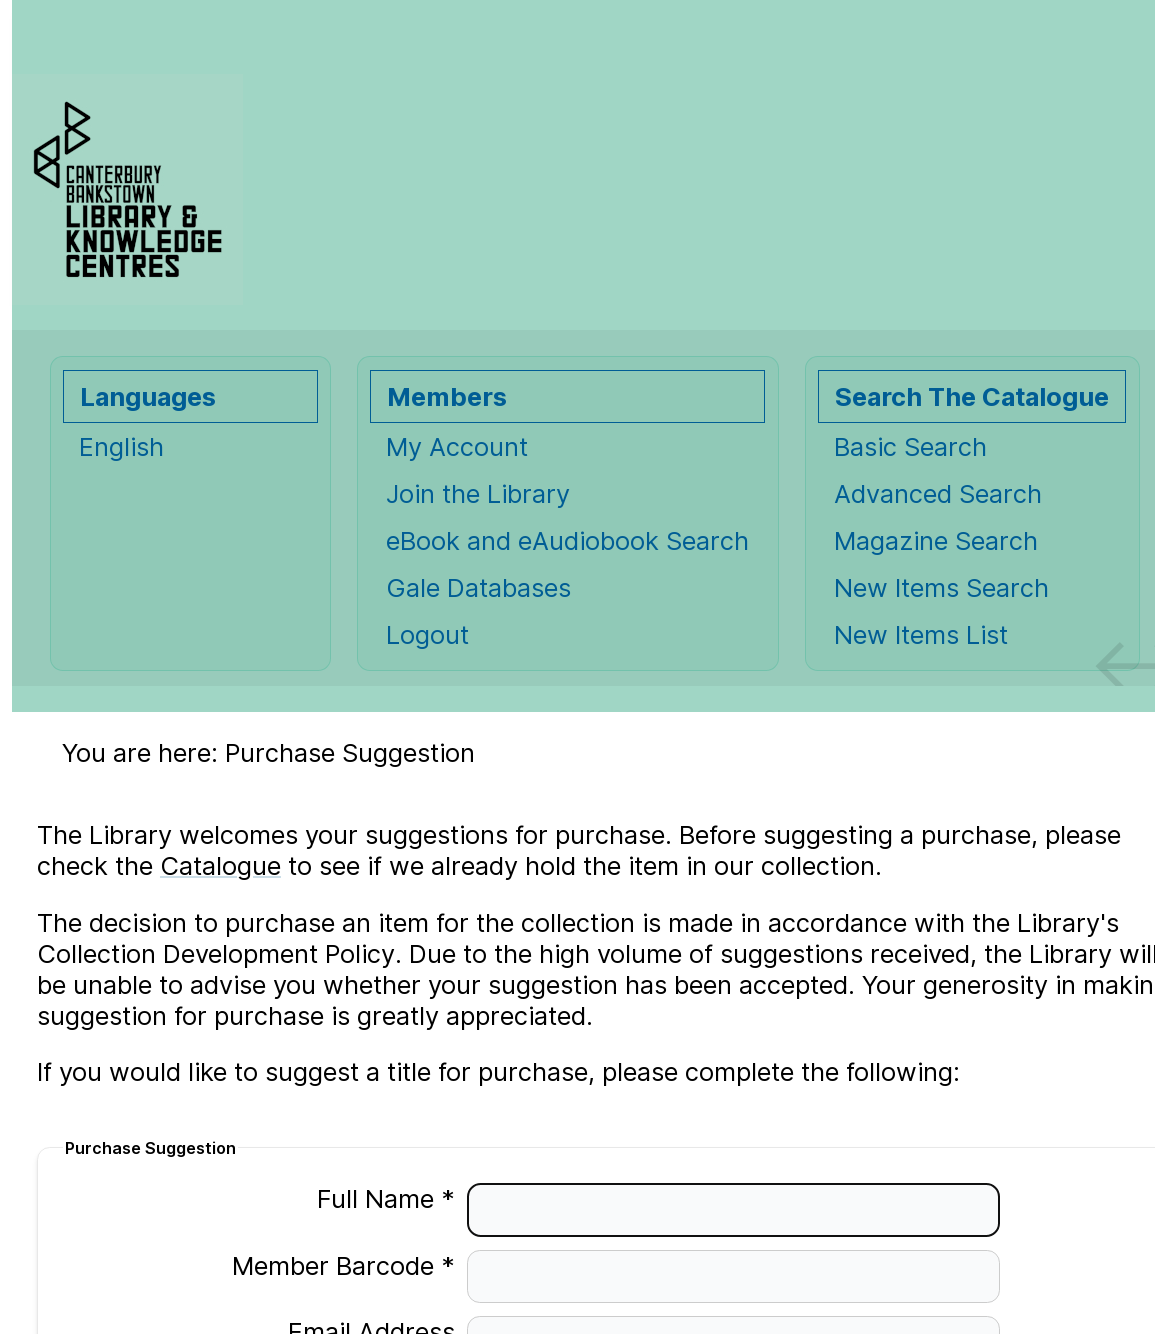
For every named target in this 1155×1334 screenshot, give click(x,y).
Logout (427, 634)
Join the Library (478, 493)
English (121, 446)
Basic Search (910, 446)
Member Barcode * (332, 1265)
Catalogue (220, 865)
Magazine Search (936, 540)
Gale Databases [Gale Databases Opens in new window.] (478, 587)
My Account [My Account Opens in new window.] (457, 446)
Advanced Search (938, 493)
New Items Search (941, 587)
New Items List (921, 634)
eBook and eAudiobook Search (567, 540)
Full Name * (375, 1198)
